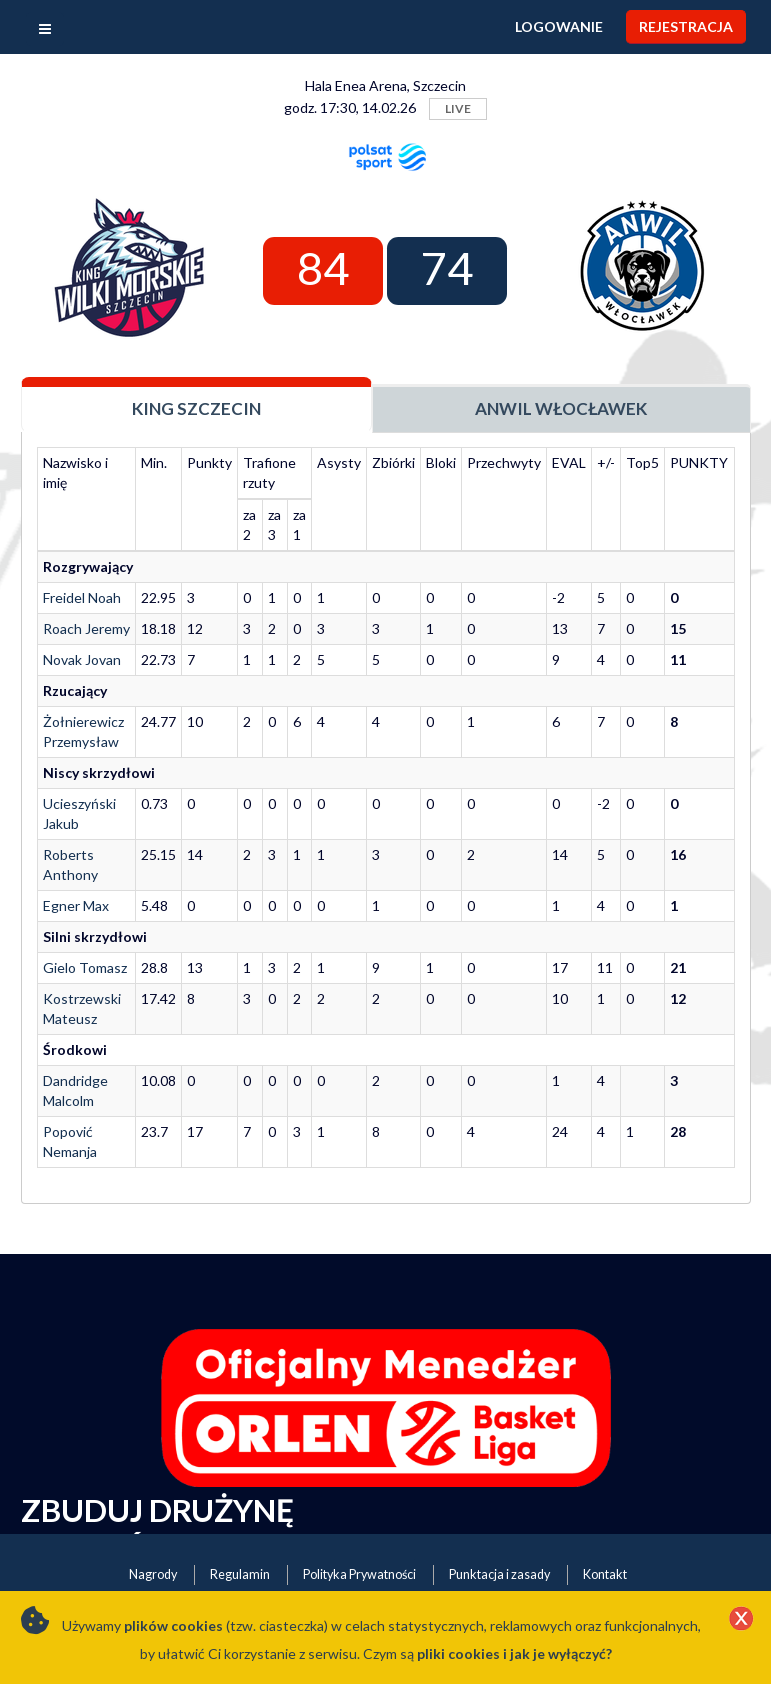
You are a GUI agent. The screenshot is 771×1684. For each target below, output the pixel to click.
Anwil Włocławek (561, 408)
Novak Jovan (82, 659)
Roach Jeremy (86, 628)
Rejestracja (686, 26)
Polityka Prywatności (359, 1574)
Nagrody (153, 1574)
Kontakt (605, 1574)
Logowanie (559, 26)
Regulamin (240, 1574)
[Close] (741, 1620)
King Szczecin (196, 408)
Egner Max (76, 905)
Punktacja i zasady (499, 1574)
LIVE (458, 108)
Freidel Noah (82, 597)
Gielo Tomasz (85, 967)
